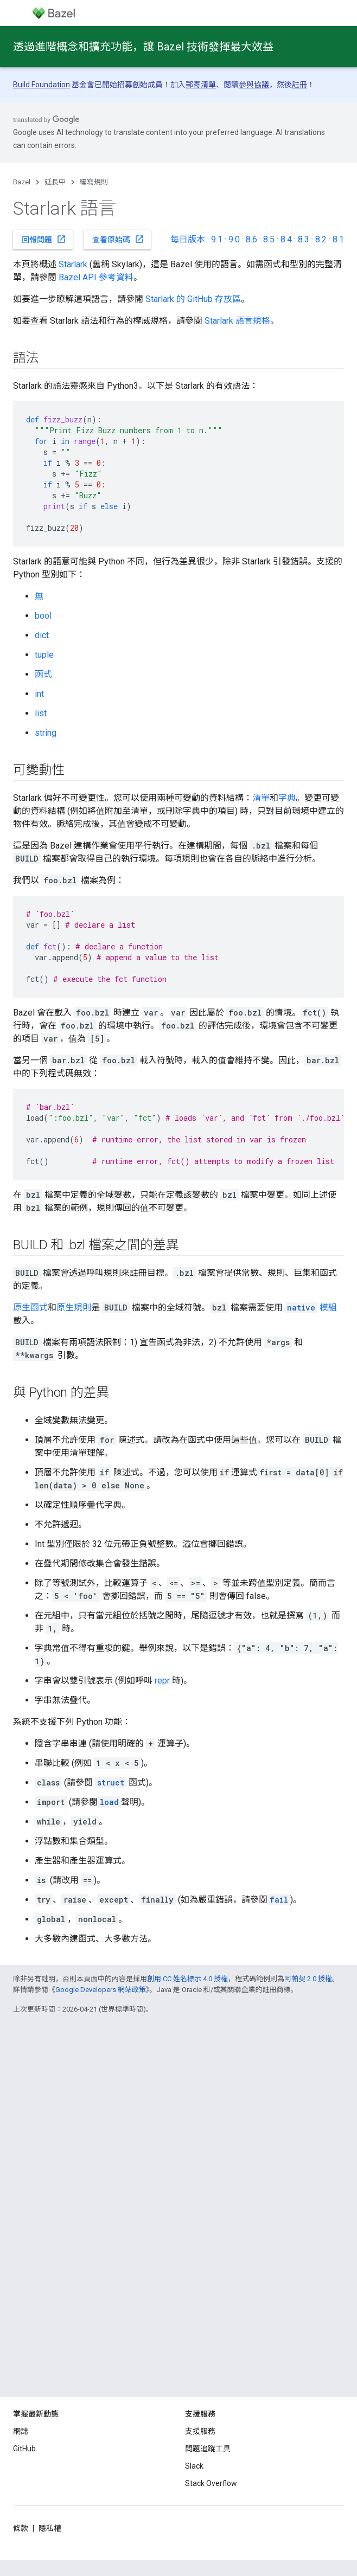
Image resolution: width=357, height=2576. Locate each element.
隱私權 (50, 2528)
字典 (287, 798)
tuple (44, 655)
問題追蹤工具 (208, 2448)
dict (42, 635)
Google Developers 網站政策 (100, 1990)
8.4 (286, 239)
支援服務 (200, 2431)
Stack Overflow (211, 2483)
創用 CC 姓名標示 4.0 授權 (187, 1979)
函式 (43, 674)
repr (162, 1680)
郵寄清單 (201, 84)
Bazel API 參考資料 (96, 277)
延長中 (55, 182)
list (41, 713)
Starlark (73, 264)
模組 (311, 1307)
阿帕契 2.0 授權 (308, 1979)
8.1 (338, 239)
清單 (261, 798)
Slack (194, 2466)
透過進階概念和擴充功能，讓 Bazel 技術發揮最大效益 (143, 46)
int (39, 694)
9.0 (234, 239)
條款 (20, 2528)
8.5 (269, 239)
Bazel (21, 182)
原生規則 (73, 1307)
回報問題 (44, 239)
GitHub (24, 2448)
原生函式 (30, 1307)
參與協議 (254, 84)
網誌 (20, 2431)
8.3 (303, 239)
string (45, 733)
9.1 (216, 239)
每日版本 (187, 239)
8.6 (251, 239)
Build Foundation (41, 84)
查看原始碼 (118, 239)
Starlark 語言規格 (237, 321)
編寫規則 (94, 182)
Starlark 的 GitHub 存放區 (193, 299)
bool (43, 616)
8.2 (321, 239)
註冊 (299, 84)
